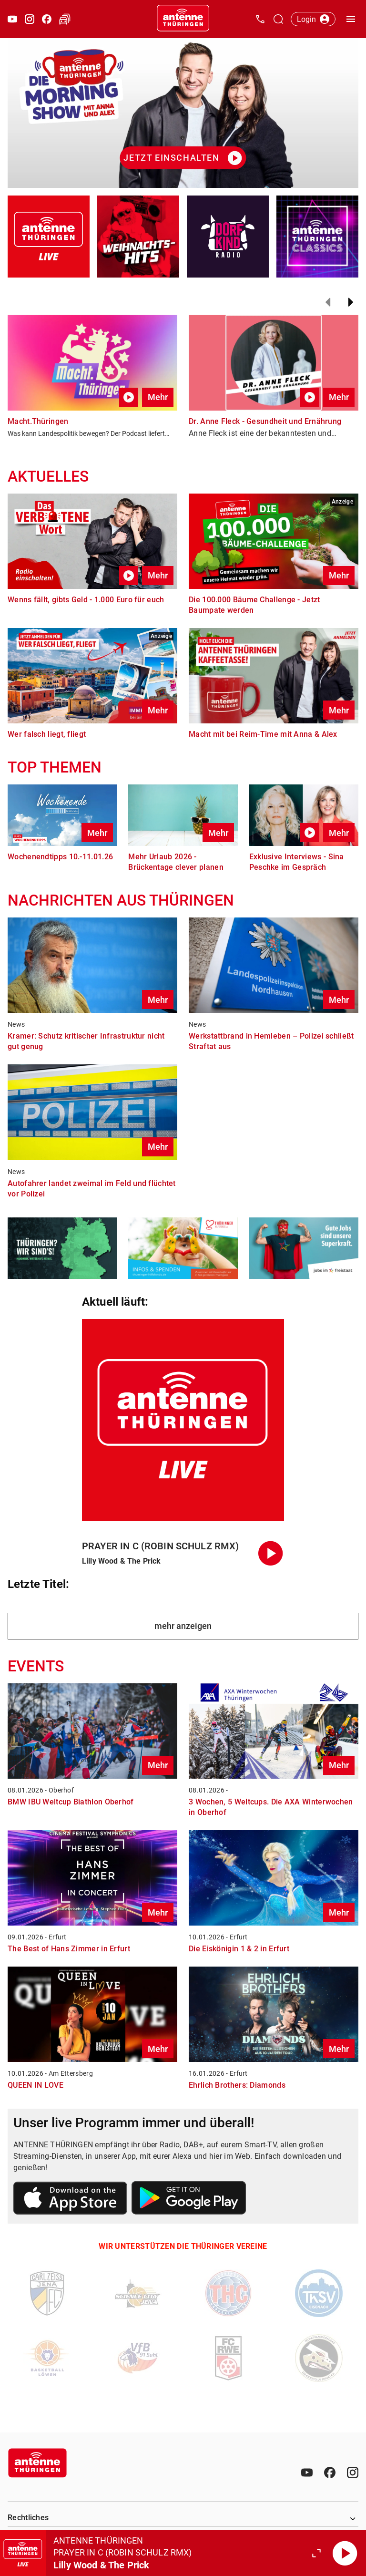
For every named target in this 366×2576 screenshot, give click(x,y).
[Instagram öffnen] (29, 19)
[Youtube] (307, 2472)
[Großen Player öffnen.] (316, 2553)
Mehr (158, 397)
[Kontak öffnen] (260, 19)
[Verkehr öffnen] (65, 19)
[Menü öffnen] (350, 19)
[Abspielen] (345, 2553)
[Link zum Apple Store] (70, 2200)
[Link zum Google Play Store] (189, 2199)
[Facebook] (330, 2472)
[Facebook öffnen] (46, 19)
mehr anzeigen (183, 1626)
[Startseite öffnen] (183, 19)
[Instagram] (352, 2472)
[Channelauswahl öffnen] (278, 19)
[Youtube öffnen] (12, 19)
